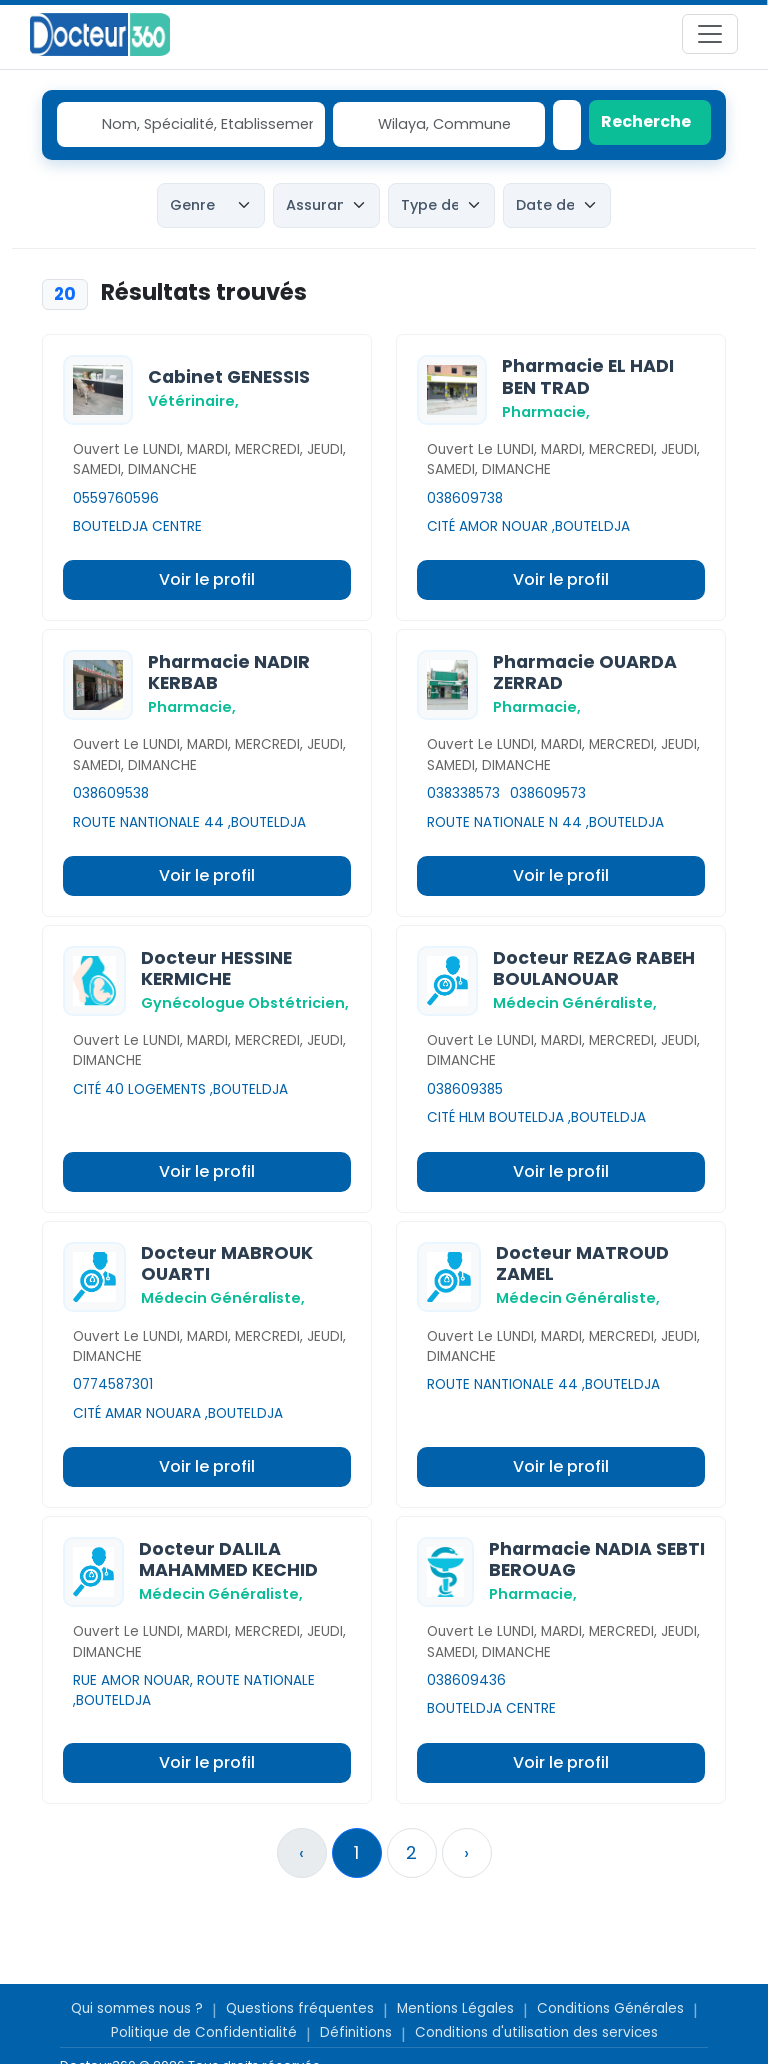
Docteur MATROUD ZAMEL (582, 1263)
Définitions (356, 2032)
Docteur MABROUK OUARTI (227, 1263)
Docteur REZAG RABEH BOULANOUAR (594, 968)
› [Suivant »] (466, 1852)
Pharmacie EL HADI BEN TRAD (588, 376)
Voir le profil (207, 579)
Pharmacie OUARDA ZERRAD (585, 672)
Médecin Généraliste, (575, 1003)
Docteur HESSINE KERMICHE (216, 968)
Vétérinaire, (193, 401)
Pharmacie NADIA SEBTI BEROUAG (597, 1559)
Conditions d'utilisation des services (536, 2032)
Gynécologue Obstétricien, (245, 1003)
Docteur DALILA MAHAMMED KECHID (228, 1559)
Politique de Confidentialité (204, 2032)
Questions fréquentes (300, 2008)
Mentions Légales (455, 2008)
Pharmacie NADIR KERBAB (229, 672)
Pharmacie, (546, 412)
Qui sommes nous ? (137, 2008)
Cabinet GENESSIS (229, 377)
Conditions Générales (610, 2008)
